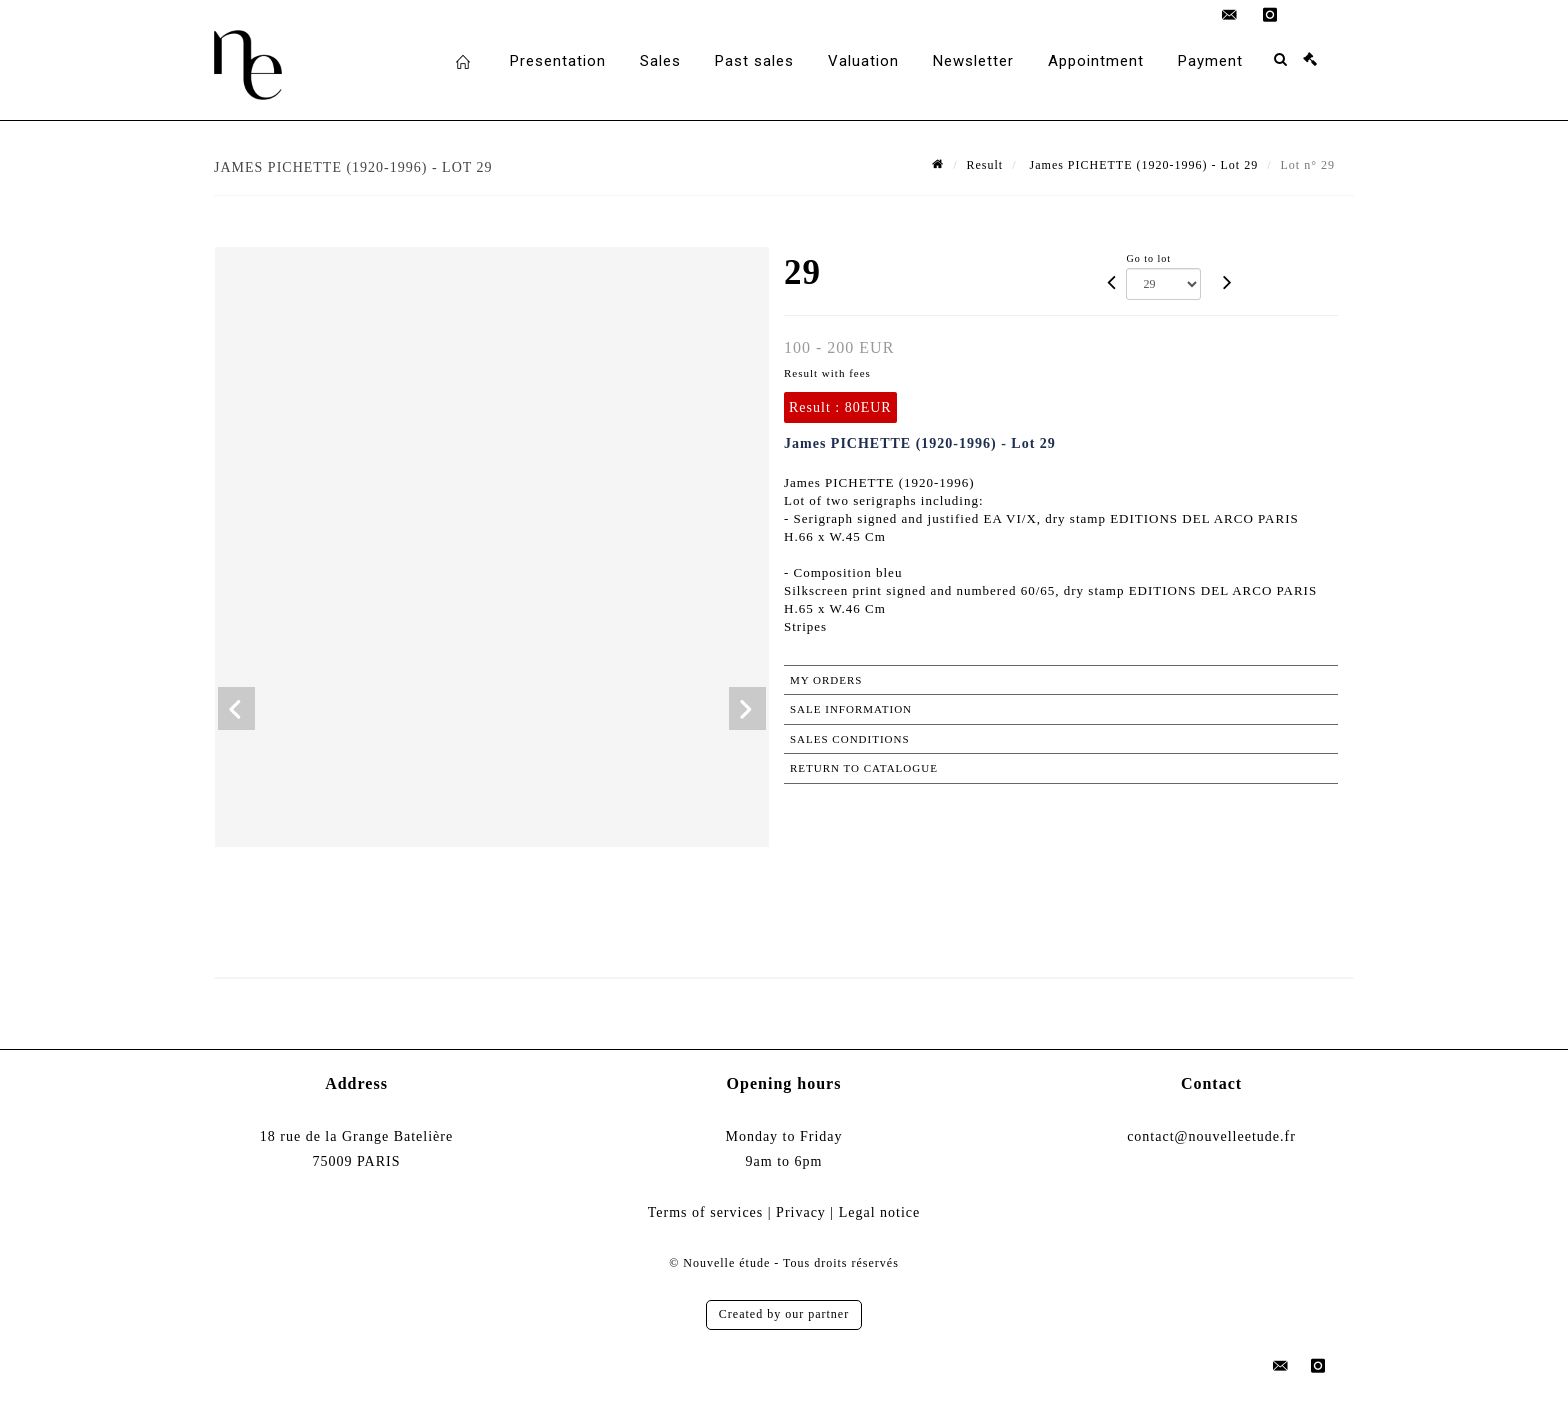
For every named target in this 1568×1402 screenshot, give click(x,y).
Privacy (801, 1212)
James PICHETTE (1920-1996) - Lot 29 (1142, 165)
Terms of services (706, 1212)
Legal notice (880, 1212)
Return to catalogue (864, 768)
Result (985, 165)
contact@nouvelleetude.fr (1211, 1136)
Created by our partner (784, 1314)
